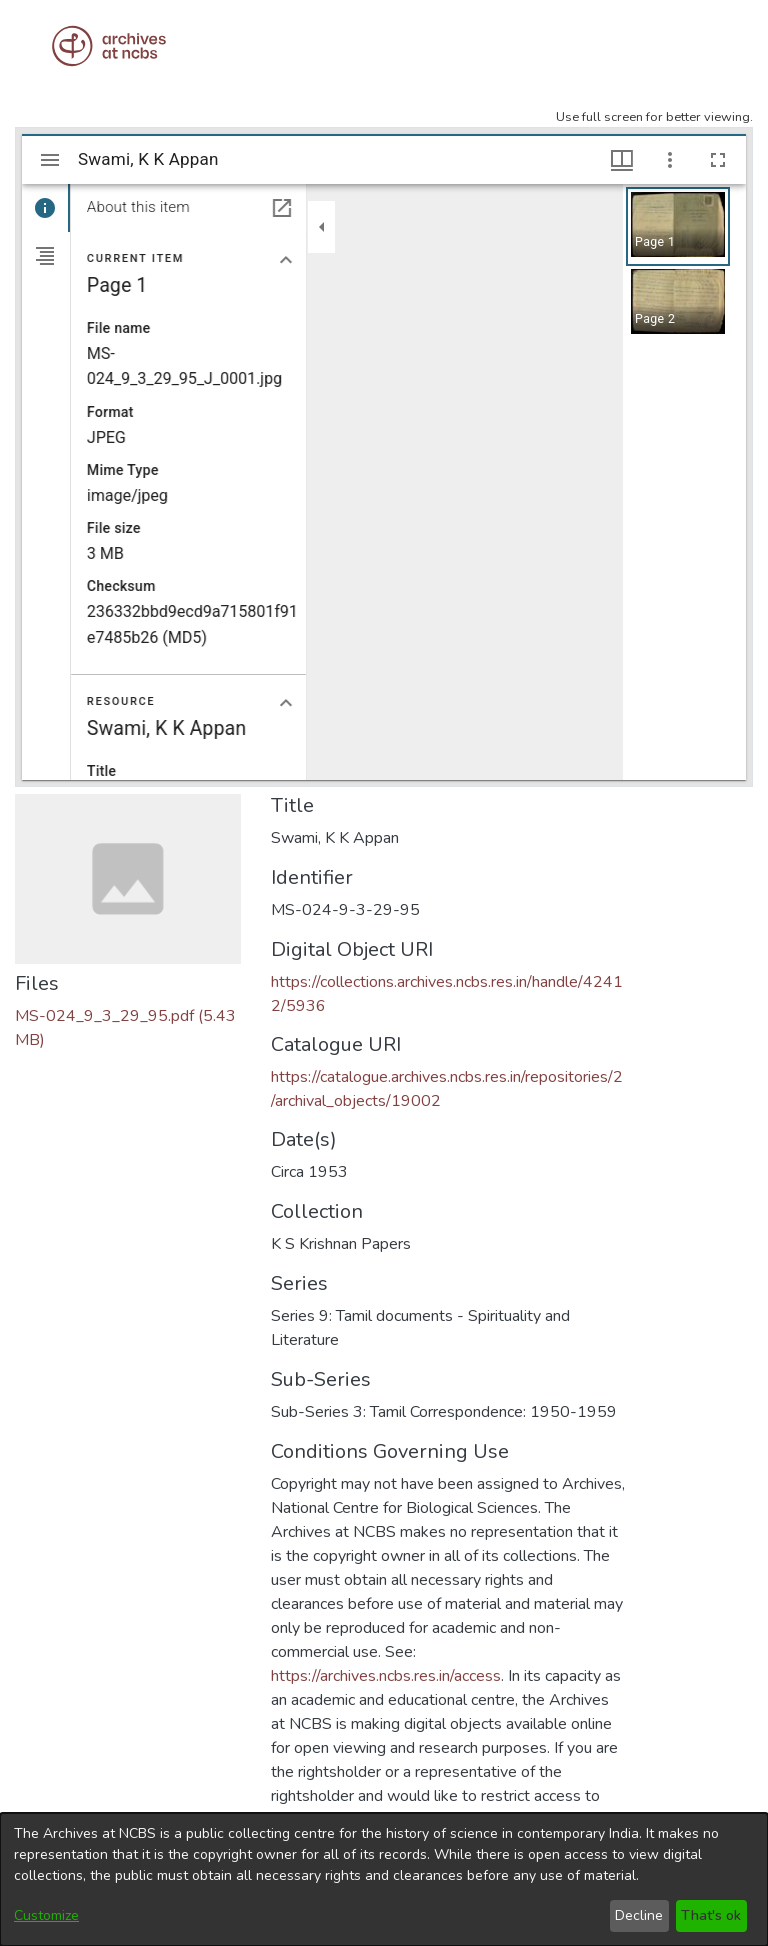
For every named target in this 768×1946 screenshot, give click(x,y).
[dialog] (384, 1879)
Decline (639, 1915)
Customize (46, 1915)
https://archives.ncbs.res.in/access (386, 1676)
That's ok (711, 1915)
